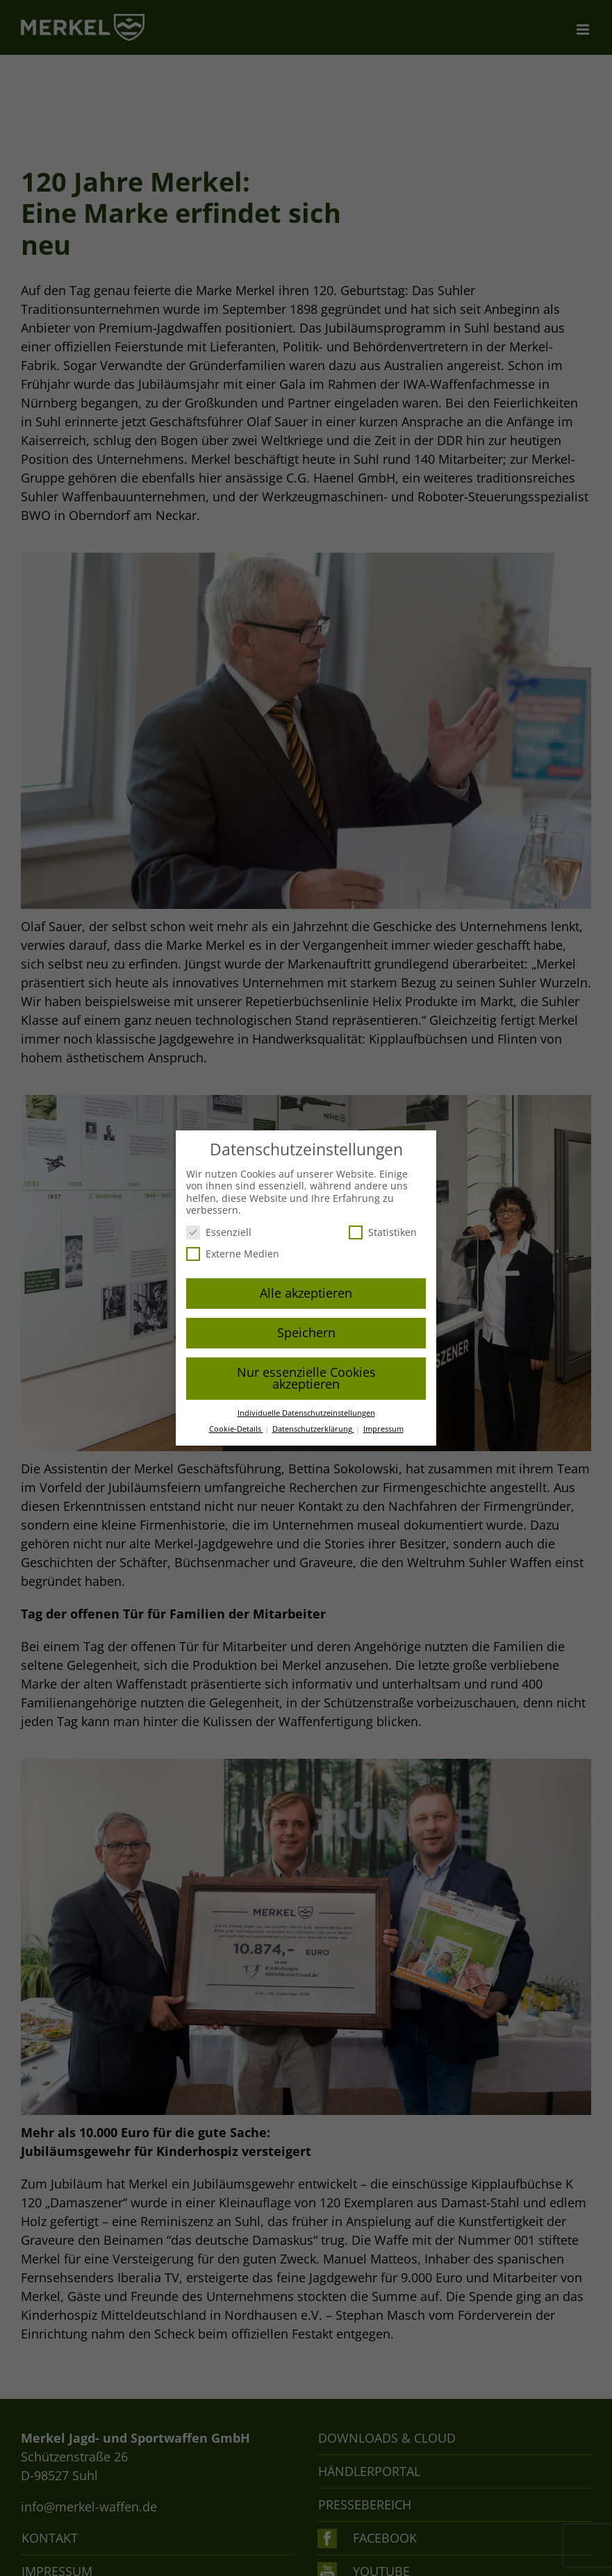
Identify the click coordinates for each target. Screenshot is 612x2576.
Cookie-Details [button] (236, 1429)
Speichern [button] (306, 1332)
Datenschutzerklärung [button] (313, 1429)
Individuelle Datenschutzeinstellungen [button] (306, 1413)
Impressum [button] (383, 1429)
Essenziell (218, 1232)
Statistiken (383, 1232)
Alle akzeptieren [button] (306, 1293)
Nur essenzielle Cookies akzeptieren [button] (306, 1378)
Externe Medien (232, 1253)
